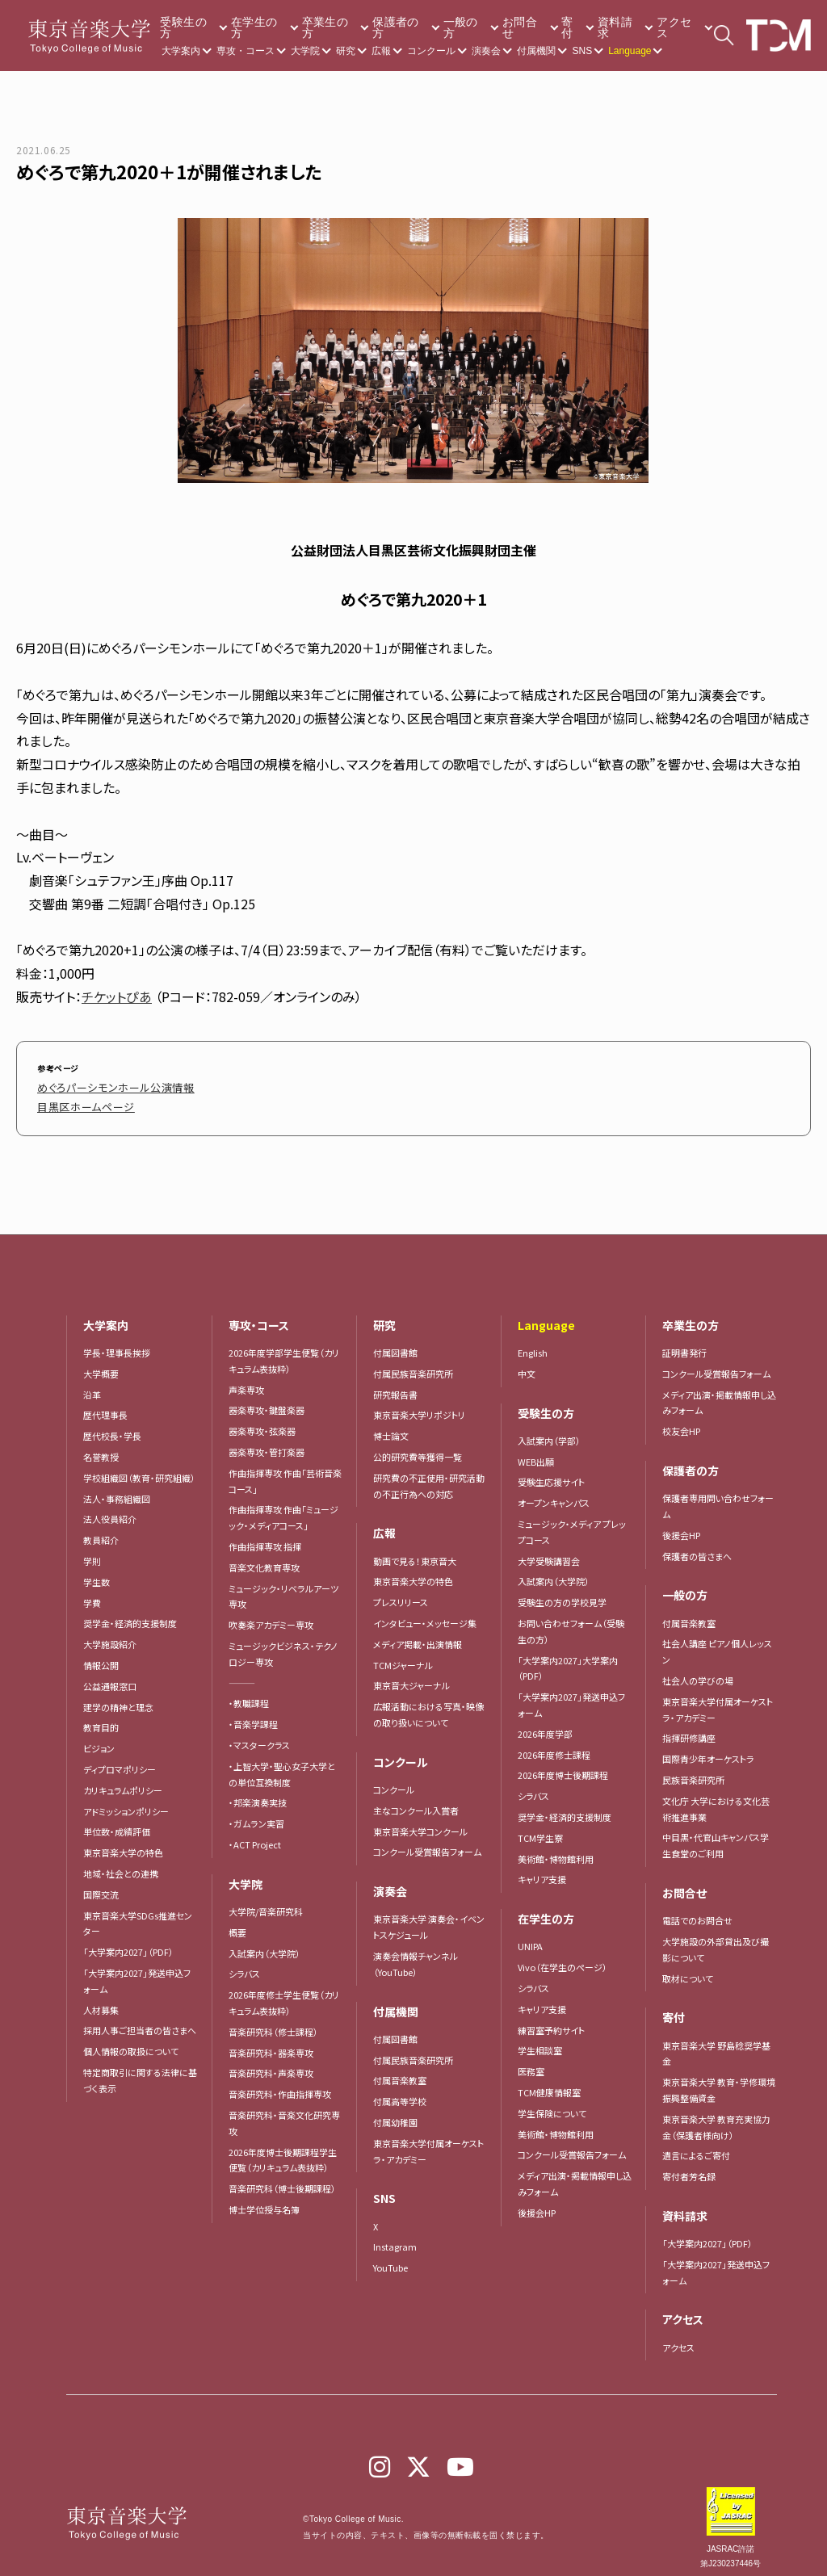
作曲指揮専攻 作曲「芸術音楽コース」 (285, 1472)
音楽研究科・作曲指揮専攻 (280, 2085)
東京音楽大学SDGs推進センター (137, 1915)
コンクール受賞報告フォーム (427, 1843)
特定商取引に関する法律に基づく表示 (140, 2072)
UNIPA (530, 1938)
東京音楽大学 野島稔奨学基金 (716, 2045)
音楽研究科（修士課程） (273, 2023)
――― (242, 1674)
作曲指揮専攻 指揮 (265, 1538)
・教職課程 (249, 1695)
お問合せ (519, 27)
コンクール (431, 51)
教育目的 (101, 1719)
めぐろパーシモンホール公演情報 (98, 1085)
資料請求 (615, 27)
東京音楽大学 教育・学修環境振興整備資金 (718, 2081)
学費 (92, 1594)
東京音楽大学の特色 (123, 1844)
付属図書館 (395, 1344)
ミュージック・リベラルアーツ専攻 (283, 1588)
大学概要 (101, 1365)
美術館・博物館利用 (556, 1850)
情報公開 (101, 1657)
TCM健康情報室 (549, 2084)
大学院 (305, 51)
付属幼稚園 (395, 2114)
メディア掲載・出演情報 (417, 1636)
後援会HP (537, 2204)
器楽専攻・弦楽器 (266, 1422)
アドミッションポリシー (126, 1803)
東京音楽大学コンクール (420, 1823)
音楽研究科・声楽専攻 (271, 2064)
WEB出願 (536, 1453)
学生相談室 (540, 2042)
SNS (582, 51)
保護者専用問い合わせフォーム (718, 1497)
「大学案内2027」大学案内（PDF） (568, 1660)
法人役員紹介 (109, 1510)
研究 (345, 51)
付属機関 (536, 51)
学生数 (96, 1573)
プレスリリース (400, 1594)
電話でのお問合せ (697, 1912)
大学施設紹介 (109, 1636)
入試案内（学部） (549, 1432)
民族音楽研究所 (693, 1771)
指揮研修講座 (689, 1729)
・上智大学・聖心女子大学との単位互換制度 (282, 1766)
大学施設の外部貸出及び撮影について (715, 1941)
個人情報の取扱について (130, 2043)
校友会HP (681, 1422)
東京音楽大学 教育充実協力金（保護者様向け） (716, 2118)
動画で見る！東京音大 (414, 1552)
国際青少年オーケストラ (708, 1750)
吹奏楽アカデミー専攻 (271, 1616)
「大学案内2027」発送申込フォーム (137, 1972)
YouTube (390, 2259)
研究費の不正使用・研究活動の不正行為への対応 (429, 1477)
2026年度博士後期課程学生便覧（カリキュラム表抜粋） (283, 2152)
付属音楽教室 (399, 2072)
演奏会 (486, 51)
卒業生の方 (325, 27)
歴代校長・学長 (112, 1427)
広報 (381, 51)
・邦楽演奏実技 (258, 1794)
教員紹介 (101, 1531)
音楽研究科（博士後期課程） (282, 2180)
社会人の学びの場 (697, 1672)
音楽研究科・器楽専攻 (271, 2044)
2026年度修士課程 (554, 1746)
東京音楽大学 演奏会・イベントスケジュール (429, 1918)
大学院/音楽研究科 (266, 1903)
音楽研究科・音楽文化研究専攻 (284, 2114)
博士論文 (391, 1427)
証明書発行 (684, 1344)
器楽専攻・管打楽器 (271, 1443)
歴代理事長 (105, 1406)
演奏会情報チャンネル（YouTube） (415, 1955)
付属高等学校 (399, 2093)
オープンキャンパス (554, 1494)
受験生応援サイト (551, 1473)
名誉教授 (101, 1448)
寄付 (567, 27)
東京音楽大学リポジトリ (419, 1406)
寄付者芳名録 (689, 2168)
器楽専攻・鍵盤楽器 (271, 1401)
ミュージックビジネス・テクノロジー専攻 (283, 1645)
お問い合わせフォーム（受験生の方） (571, 1623)
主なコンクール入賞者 (416, 1802)
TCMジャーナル (403, 1657)
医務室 (531, 2063)
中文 (526, 1365)
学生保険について (552, 2105)
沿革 (92, 1386)
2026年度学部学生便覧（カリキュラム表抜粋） (284, 1352)
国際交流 (101, 1886)
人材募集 (101, 2001)
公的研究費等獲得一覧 (417, 1448)
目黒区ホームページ (75, 1100)
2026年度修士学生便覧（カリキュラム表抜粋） (284, 1994)
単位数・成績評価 (116, 1823)
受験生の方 (183, 27)
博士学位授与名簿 (264, 2201)
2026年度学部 (545, 1725)
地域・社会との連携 (120, 1865)
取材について (687, 1970)
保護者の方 (395, 27)
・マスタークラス (259, 1737)
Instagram (395, 2238)
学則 (92, 1552)
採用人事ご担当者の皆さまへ (139, 2022)
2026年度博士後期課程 (563, 1766)
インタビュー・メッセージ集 (429, 1615)
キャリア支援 (542, 1871)
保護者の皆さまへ (697, 1548)
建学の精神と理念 (118, 1699)
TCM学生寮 (540, 1829)
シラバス (244, 1965)
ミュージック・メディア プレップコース (572, 1523)
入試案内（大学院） (264, 1945)
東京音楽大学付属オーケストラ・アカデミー (428, 2143)
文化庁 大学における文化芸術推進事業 (716, 1800)
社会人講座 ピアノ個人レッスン (717, 1643)
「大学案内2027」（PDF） (128, 1943)
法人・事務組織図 (116, 1490)
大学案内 (181, 51)
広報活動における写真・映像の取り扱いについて (428, 1706)
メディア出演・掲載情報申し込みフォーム (575, 2175)
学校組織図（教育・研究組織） (139, 1469)
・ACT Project (255, 1836)
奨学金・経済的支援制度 (130, 1615)
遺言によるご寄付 (696, 2147)
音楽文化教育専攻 (264, 1559)
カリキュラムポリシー (122, 1782)
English (533, 1344)
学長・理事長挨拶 (116, 1344)
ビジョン (99, 1740)
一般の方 (460, 27)
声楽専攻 (246, 1381)
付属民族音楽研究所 (413, 1365)
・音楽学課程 (253, 1716)
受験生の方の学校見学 (562, 1594)
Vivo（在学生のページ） (562, 1959)
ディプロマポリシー (119, 1761)
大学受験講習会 (549, 1552)
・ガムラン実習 (256, 1815)
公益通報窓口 (109, 1678)
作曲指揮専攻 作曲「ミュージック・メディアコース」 (283, 1509)
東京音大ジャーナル (411, 1677)
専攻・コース (245, 51)
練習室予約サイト (551, 2022)
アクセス (674, 27)
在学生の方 (254, 27)
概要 (237, 1924)
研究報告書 (395, 1386)
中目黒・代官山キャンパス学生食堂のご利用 (715, 1837)
